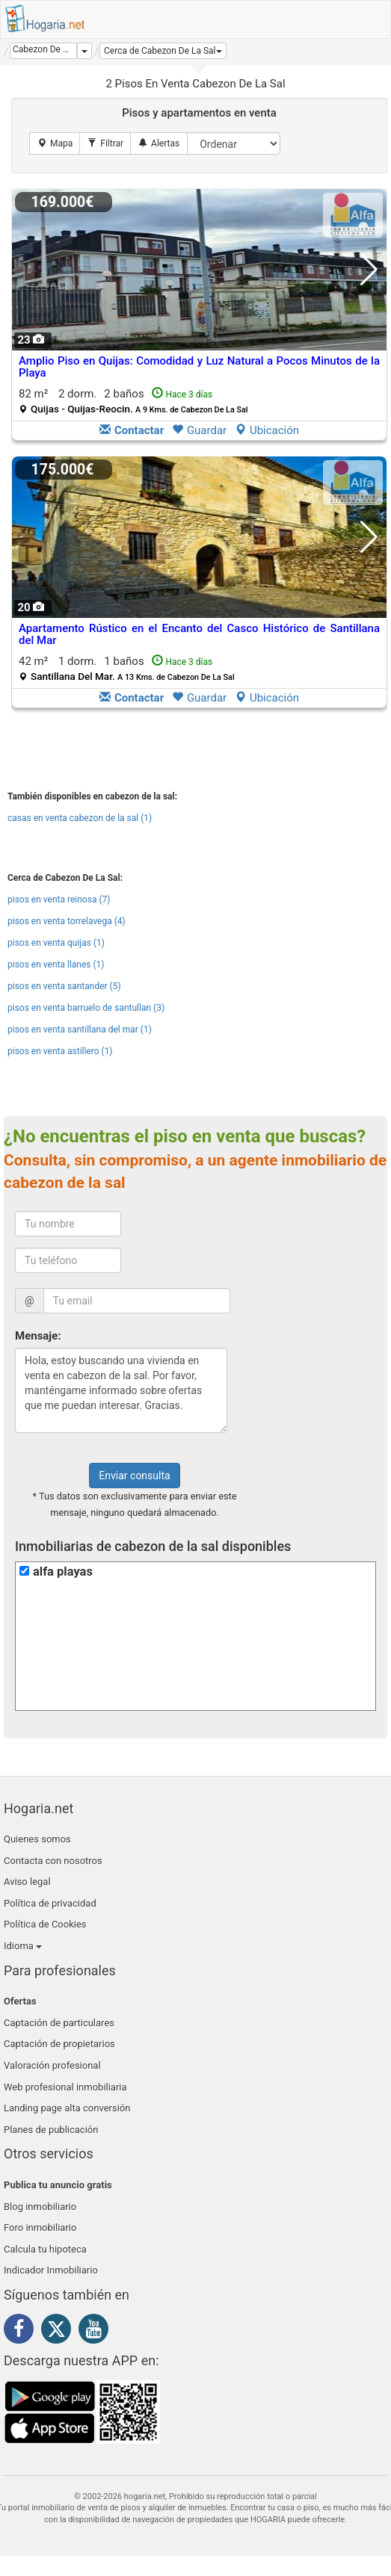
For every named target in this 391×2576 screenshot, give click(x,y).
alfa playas (63, 1571)
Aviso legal (27, 1881)
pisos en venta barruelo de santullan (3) (85, 1008)
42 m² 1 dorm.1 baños (127, 668)
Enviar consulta (134, 1475)
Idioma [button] (23, 1945)
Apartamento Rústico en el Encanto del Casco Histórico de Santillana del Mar (199, 635)
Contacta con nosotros (53, 1860)
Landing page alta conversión (67, 2108)
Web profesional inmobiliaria (65, 2087)
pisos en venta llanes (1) (56, 964)
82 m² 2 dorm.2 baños (133, 401)
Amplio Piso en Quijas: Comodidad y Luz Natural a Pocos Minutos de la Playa (199, 367)
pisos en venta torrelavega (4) (66, 921)
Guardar (199, 430)
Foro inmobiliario (40, 2227)
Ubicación (267, 430)
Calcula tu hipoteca (45, 2249)
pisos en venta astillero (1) (60, 1051)
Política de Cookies (45, 1924)
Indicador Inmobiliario (51, 2270)
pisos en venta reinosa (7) (58, 899)
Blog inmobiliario (40, 2206)
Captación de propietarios (59, 2043)
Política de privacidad (50, 1903)
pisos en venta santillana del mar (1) (79, 1029)
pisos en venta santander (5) (64, 986)
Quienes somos (37, 1839)
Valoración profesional (52, 2065)
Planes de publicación (51, 2129)
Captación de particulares (59, 2022)
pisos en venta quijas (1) (56, 943)
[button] (163, 51)
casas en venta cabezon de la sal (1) (79, 818)
